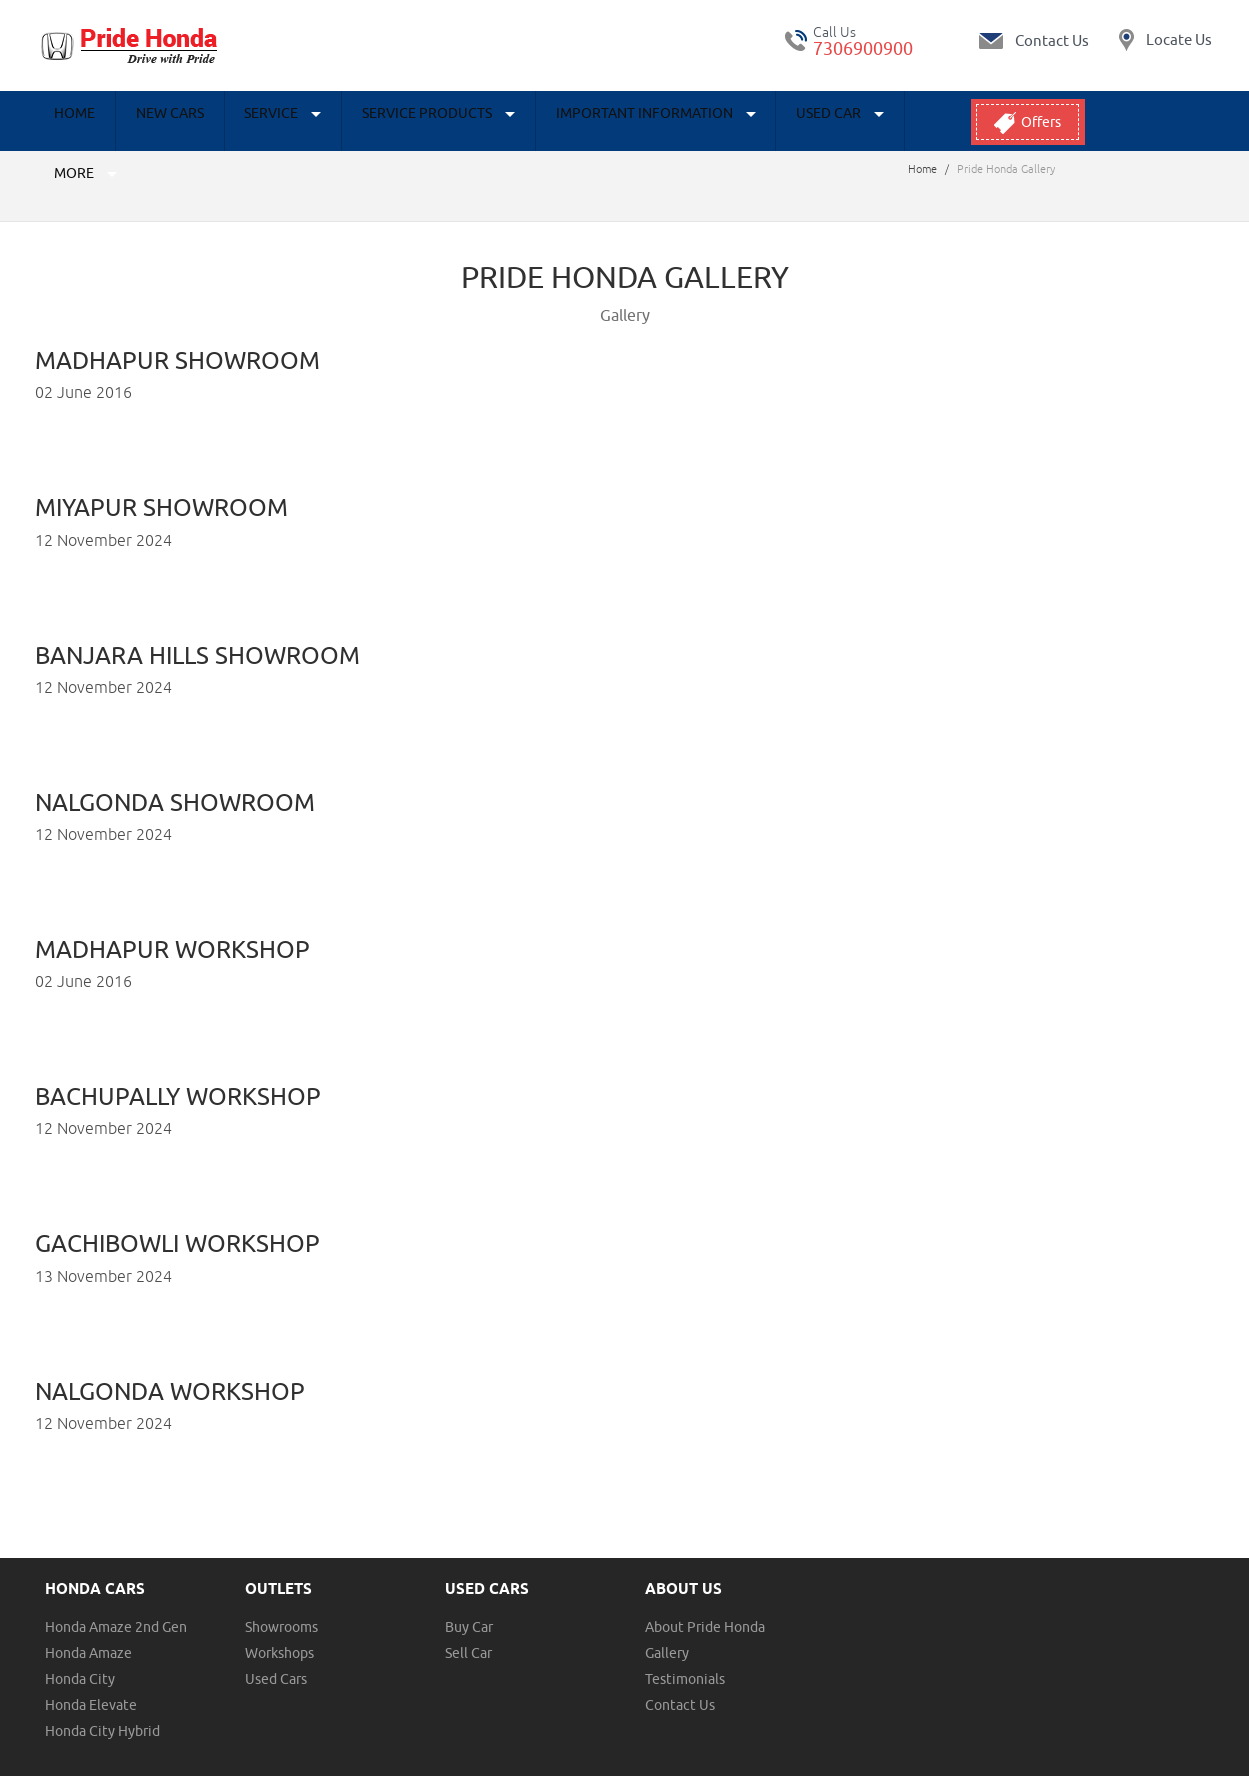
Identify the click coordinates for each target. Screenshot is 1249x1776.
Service (244, 121)
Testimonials (685, 1644)
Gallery (667, 1618)
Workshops (279, 1618)
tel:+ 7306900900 (796, 40)
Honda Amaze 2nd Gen (116, 1592)
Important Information (586, 121)
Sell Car (468, 1618)
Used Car (755, 121)
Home (67, 121)
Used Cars (276, 1644)
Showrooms (281, 1592)
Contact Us (680, 1670)
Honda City (80, 1644)
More (855, 121)
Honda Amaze (88, 1618)
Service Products (384, 121)
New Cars (147, 121)
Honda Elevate (91, 1670)
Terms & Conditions (87, 1762)
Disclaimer (264, 1762)
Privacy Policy (188, 1762)
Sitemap (326, 1762)
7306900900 (863, 48)
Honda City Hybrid (102, 1696)
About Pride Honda (705, 1592)
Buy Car (469, 1592)
